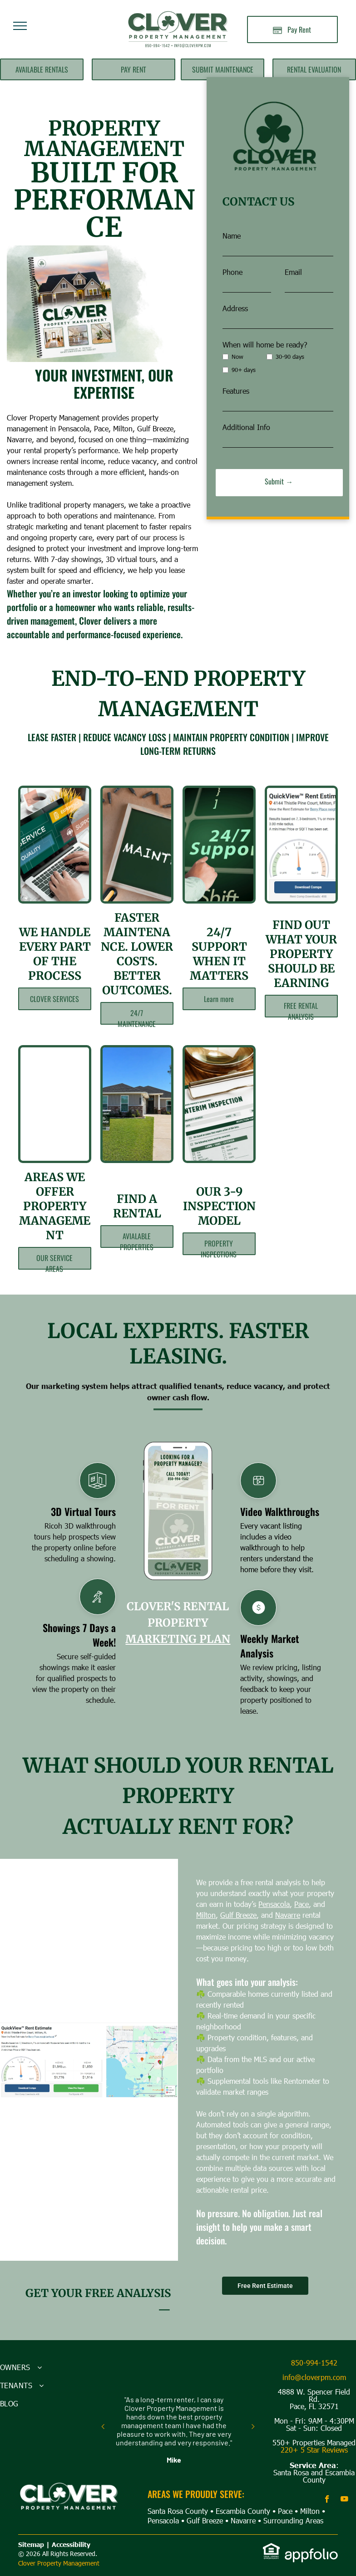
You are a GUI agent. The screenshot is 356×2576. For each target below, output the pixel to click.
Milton (279, 1915)
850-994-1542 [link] (314, 2362)
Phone (232, 272)
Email (293, 272)
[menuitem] (44, 2367)
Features (235, 391)
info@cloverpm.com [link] (314, 2377)
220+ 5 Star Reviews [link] (314, 2449)
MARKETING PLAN (177, 1639)
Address (235, 308)
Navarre (243, 2520)
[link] (271, 2547)
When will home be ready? (264, 344)
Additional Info (246, 427)
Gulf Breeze (311, 1915)
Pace (285, 2511)
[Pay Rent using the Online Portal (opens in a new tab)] (292, 29)
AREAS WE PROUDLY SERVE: (196, 2494)
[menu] (20, 26)
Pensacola (163, 2520)
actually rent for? (178, 1826)
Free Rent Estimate (265, 2285)
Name (231, 235)
